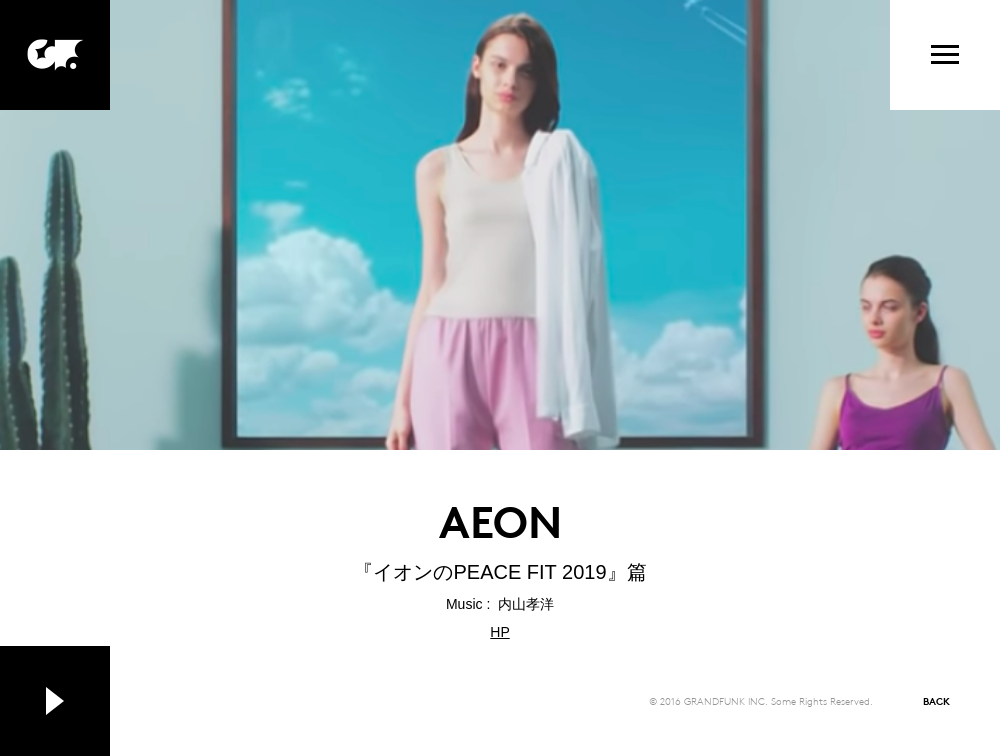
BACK (936, 700)
